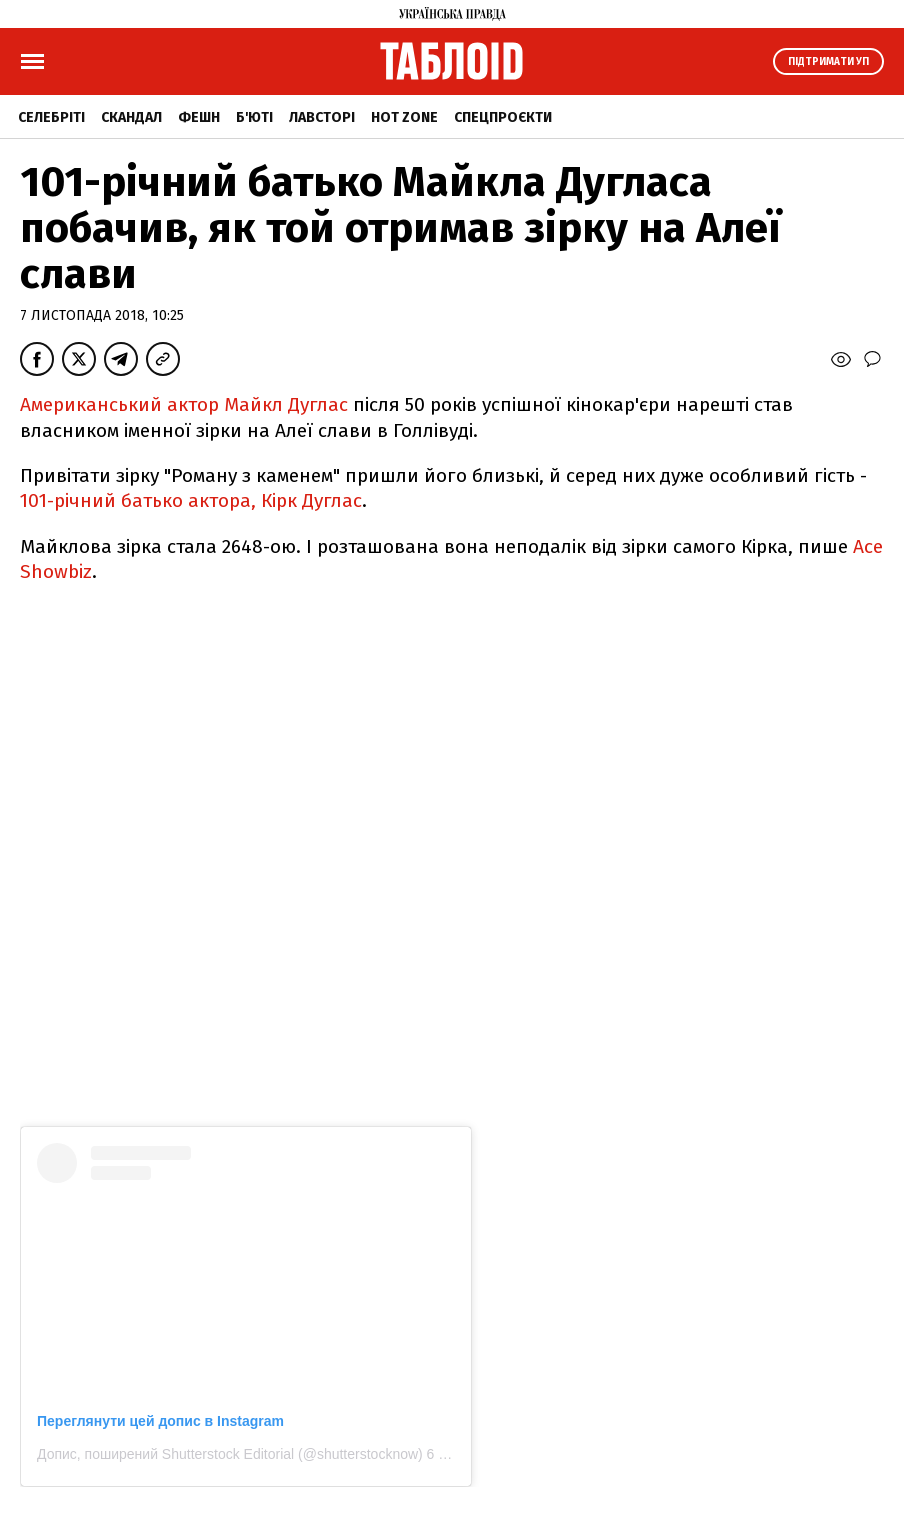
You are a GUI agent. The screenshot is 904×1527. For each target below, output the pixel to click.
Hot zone (404, 117)
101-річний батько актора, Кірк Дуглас (191, 500)
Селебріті (51, 117)
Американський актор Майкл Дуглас (184, 404)
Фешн (199, 117)
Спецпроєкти (503, 117)
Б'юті (254, 117)
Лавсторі (322, 117)
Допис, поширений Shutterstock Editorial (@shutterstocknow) (230, 1454)
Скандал (131, 117)
